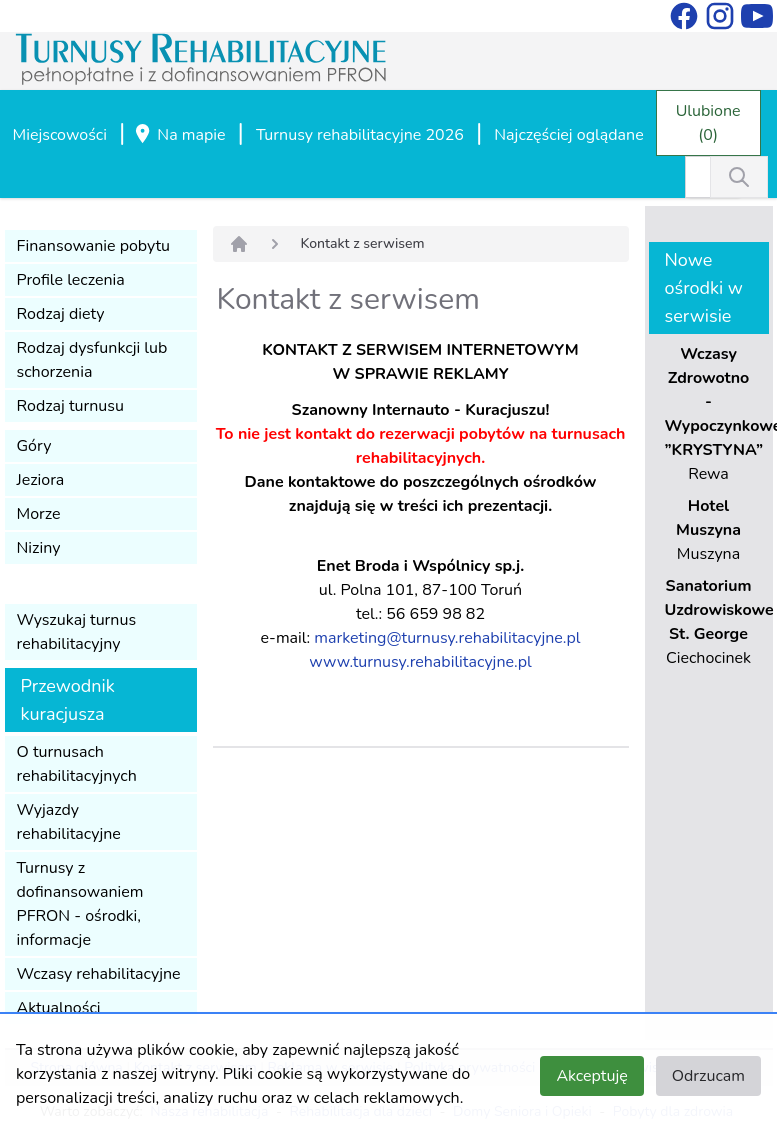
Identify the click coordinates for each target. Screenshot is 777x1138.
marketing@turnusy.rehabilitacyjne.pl (447, 638)
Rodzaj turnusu (71, 406)
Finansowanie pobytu (94, 246)
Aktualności (59, 1008)
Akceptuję (591, 1076)
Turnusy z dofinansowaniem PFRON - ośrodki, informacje (80, 904)
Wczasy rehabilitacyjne (99, 974)
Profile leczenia (71, 280)
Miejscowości (60, 135)
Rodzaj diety (61, 314)
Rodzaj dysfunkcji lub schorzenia (92, 360)
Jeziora (41, 480)
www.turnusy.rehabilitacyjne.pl (420, 662)
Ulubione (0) (708, 123)
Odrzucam (708, 1076)
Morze (39, 514)
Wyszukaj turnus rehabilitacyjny (77, 632)
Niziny (39, 548)
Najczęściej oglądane (568, 135)
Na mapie (179, 136)
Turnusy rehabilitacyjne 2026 (360, 135)
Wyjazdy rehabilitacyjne (69, 822)
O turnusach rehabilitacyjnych (77, 764)
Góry (34, 446)
